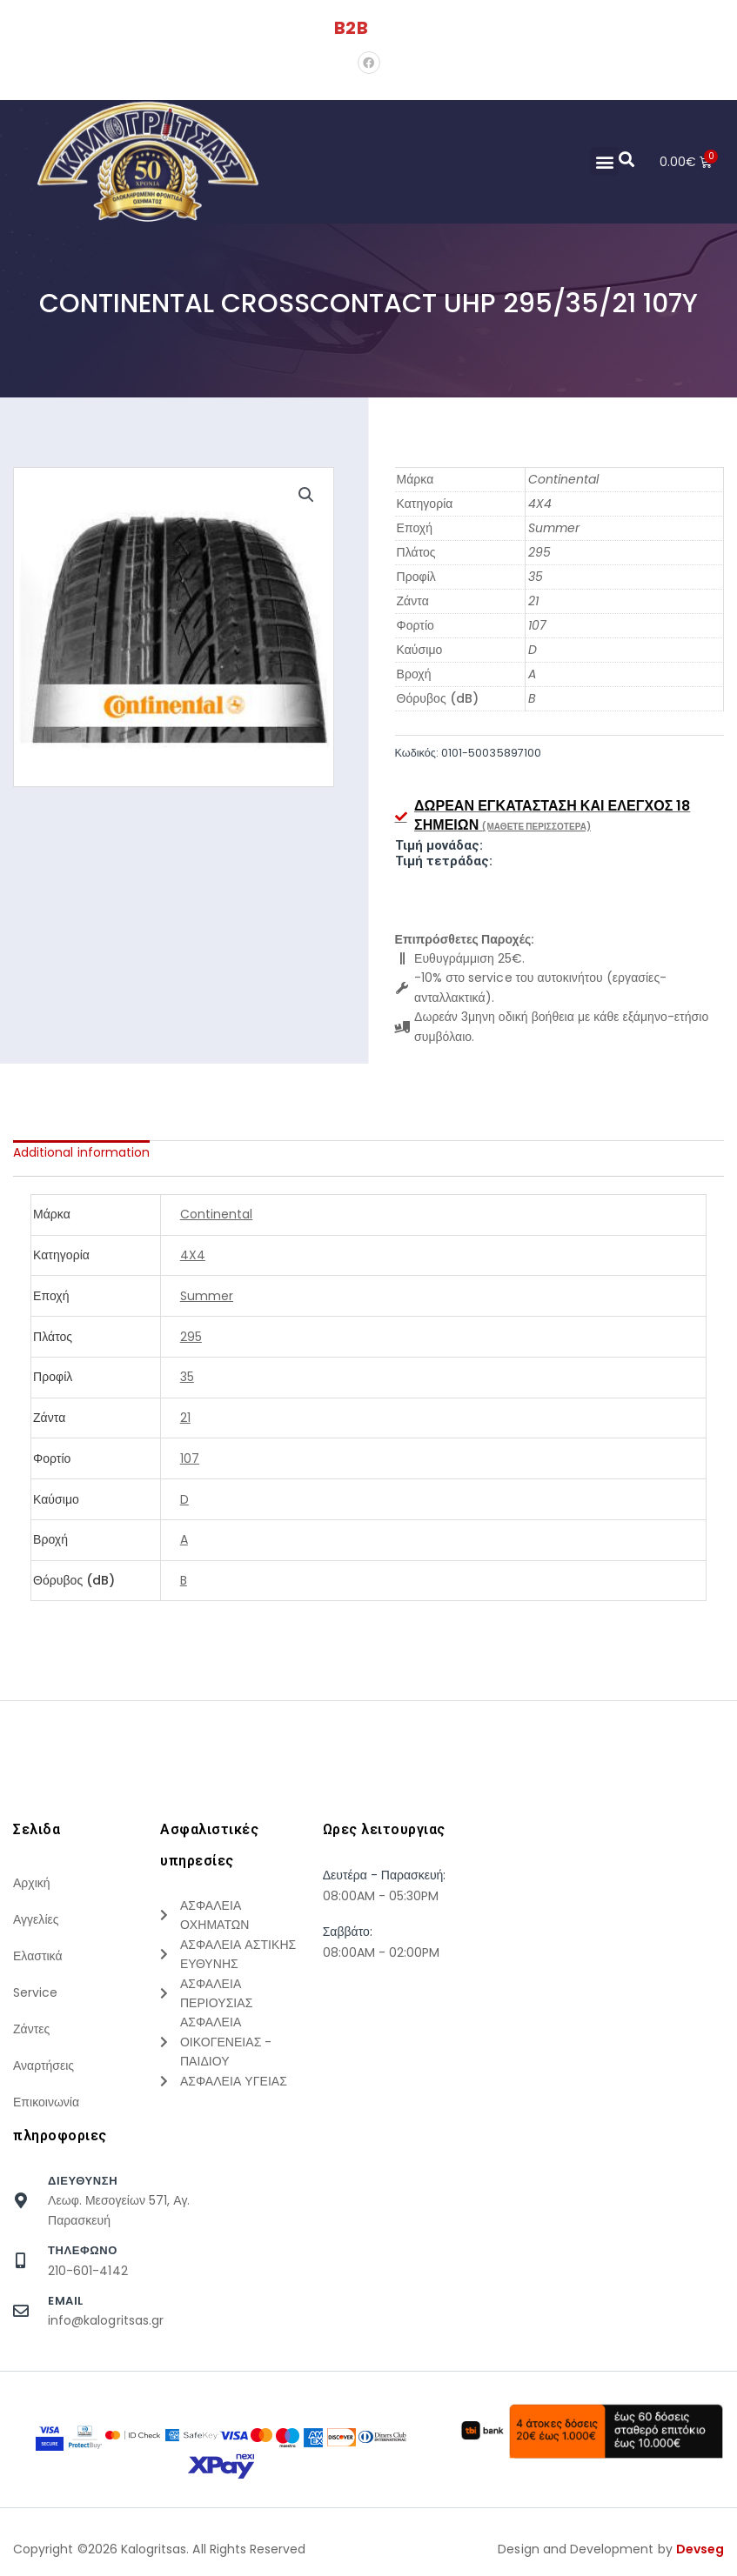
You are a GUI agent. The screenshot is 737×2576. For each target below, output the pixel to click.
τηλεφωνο (82, 2250)
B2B (350, 28)
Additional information (81, 1152)
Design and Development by (611, 2549)
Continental (564, 479)
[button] (603, 161)
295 (539, 552)
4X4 (540, 503)
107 (537, 625)
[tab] (81, 1152)
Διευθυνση (82, 2180)
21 (533, 601)
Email (66, 2300)
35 (535, 576)
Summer (554, 528)
